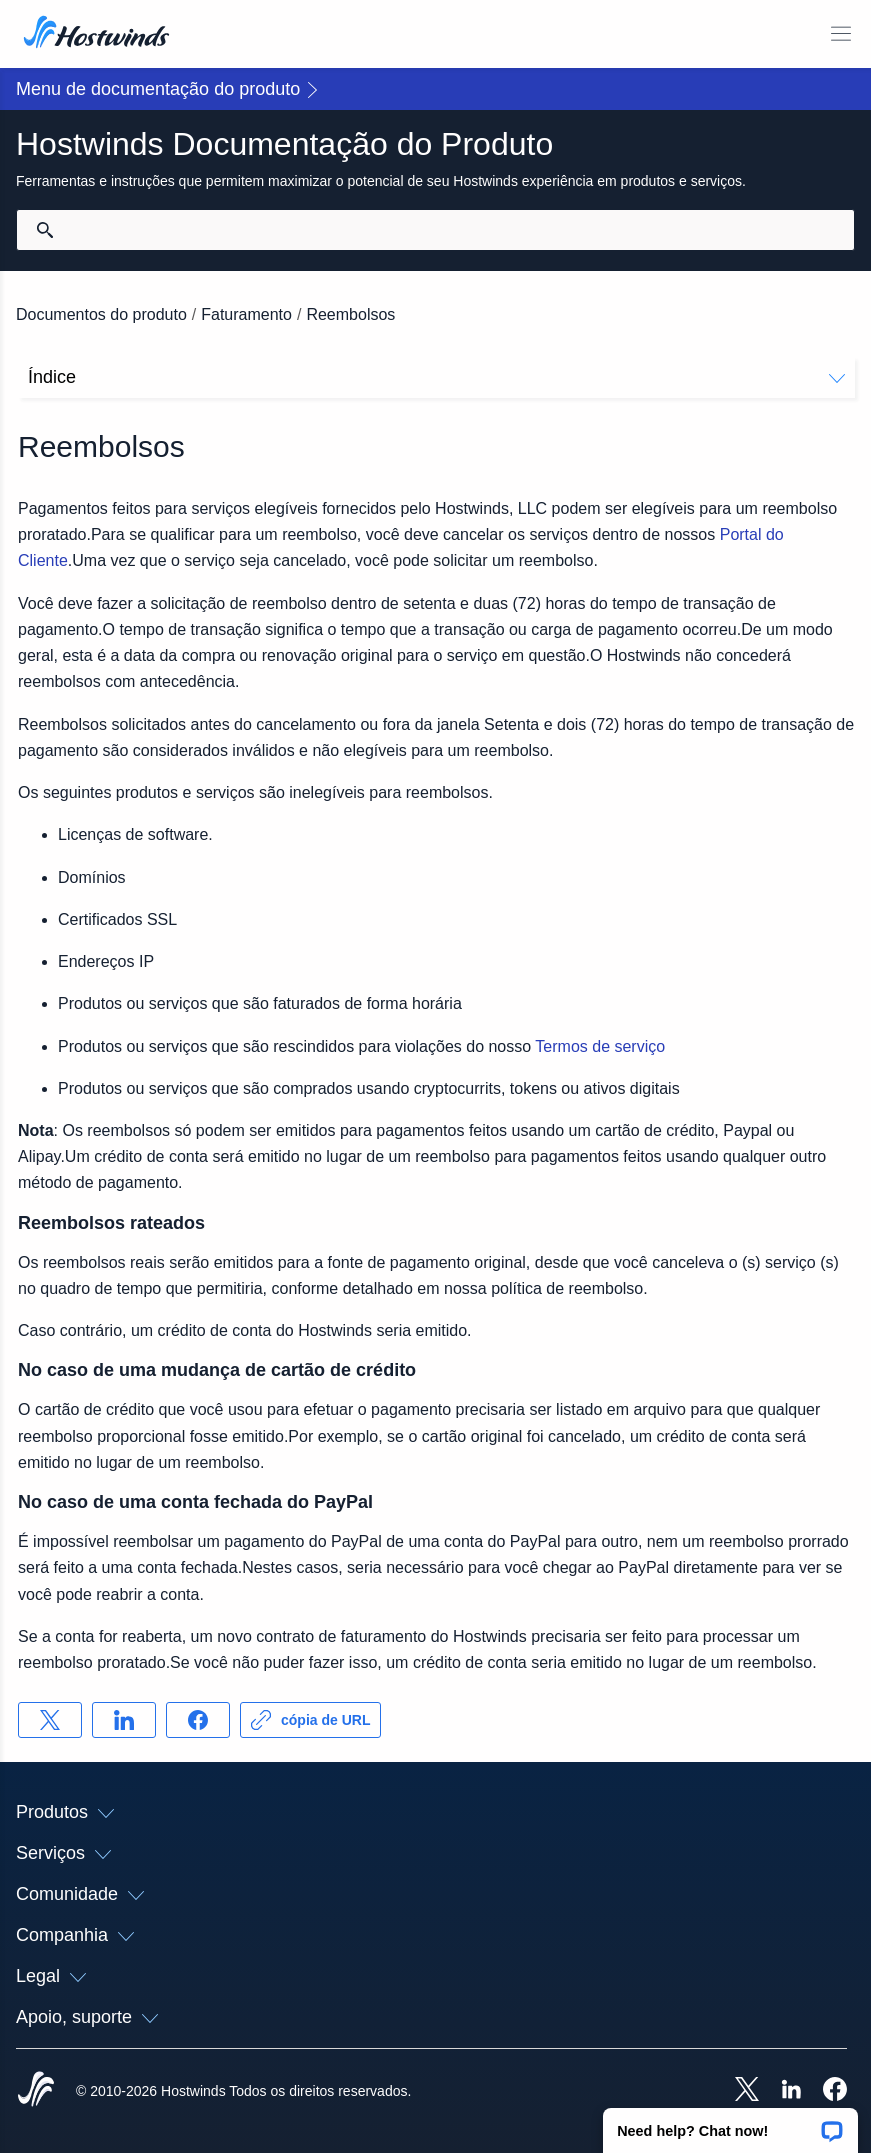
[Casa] (96, 34)
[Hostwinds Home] (36, 2091)
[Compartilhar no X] (50, 1720)
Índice (436, 377)
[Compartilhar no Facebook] (198, 1720)
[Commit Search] (45, 230)
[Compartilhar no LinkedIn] (124, 1720)
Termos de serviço (600, 1046)
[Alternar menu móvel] (841, 34)
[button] (730, 2124)
